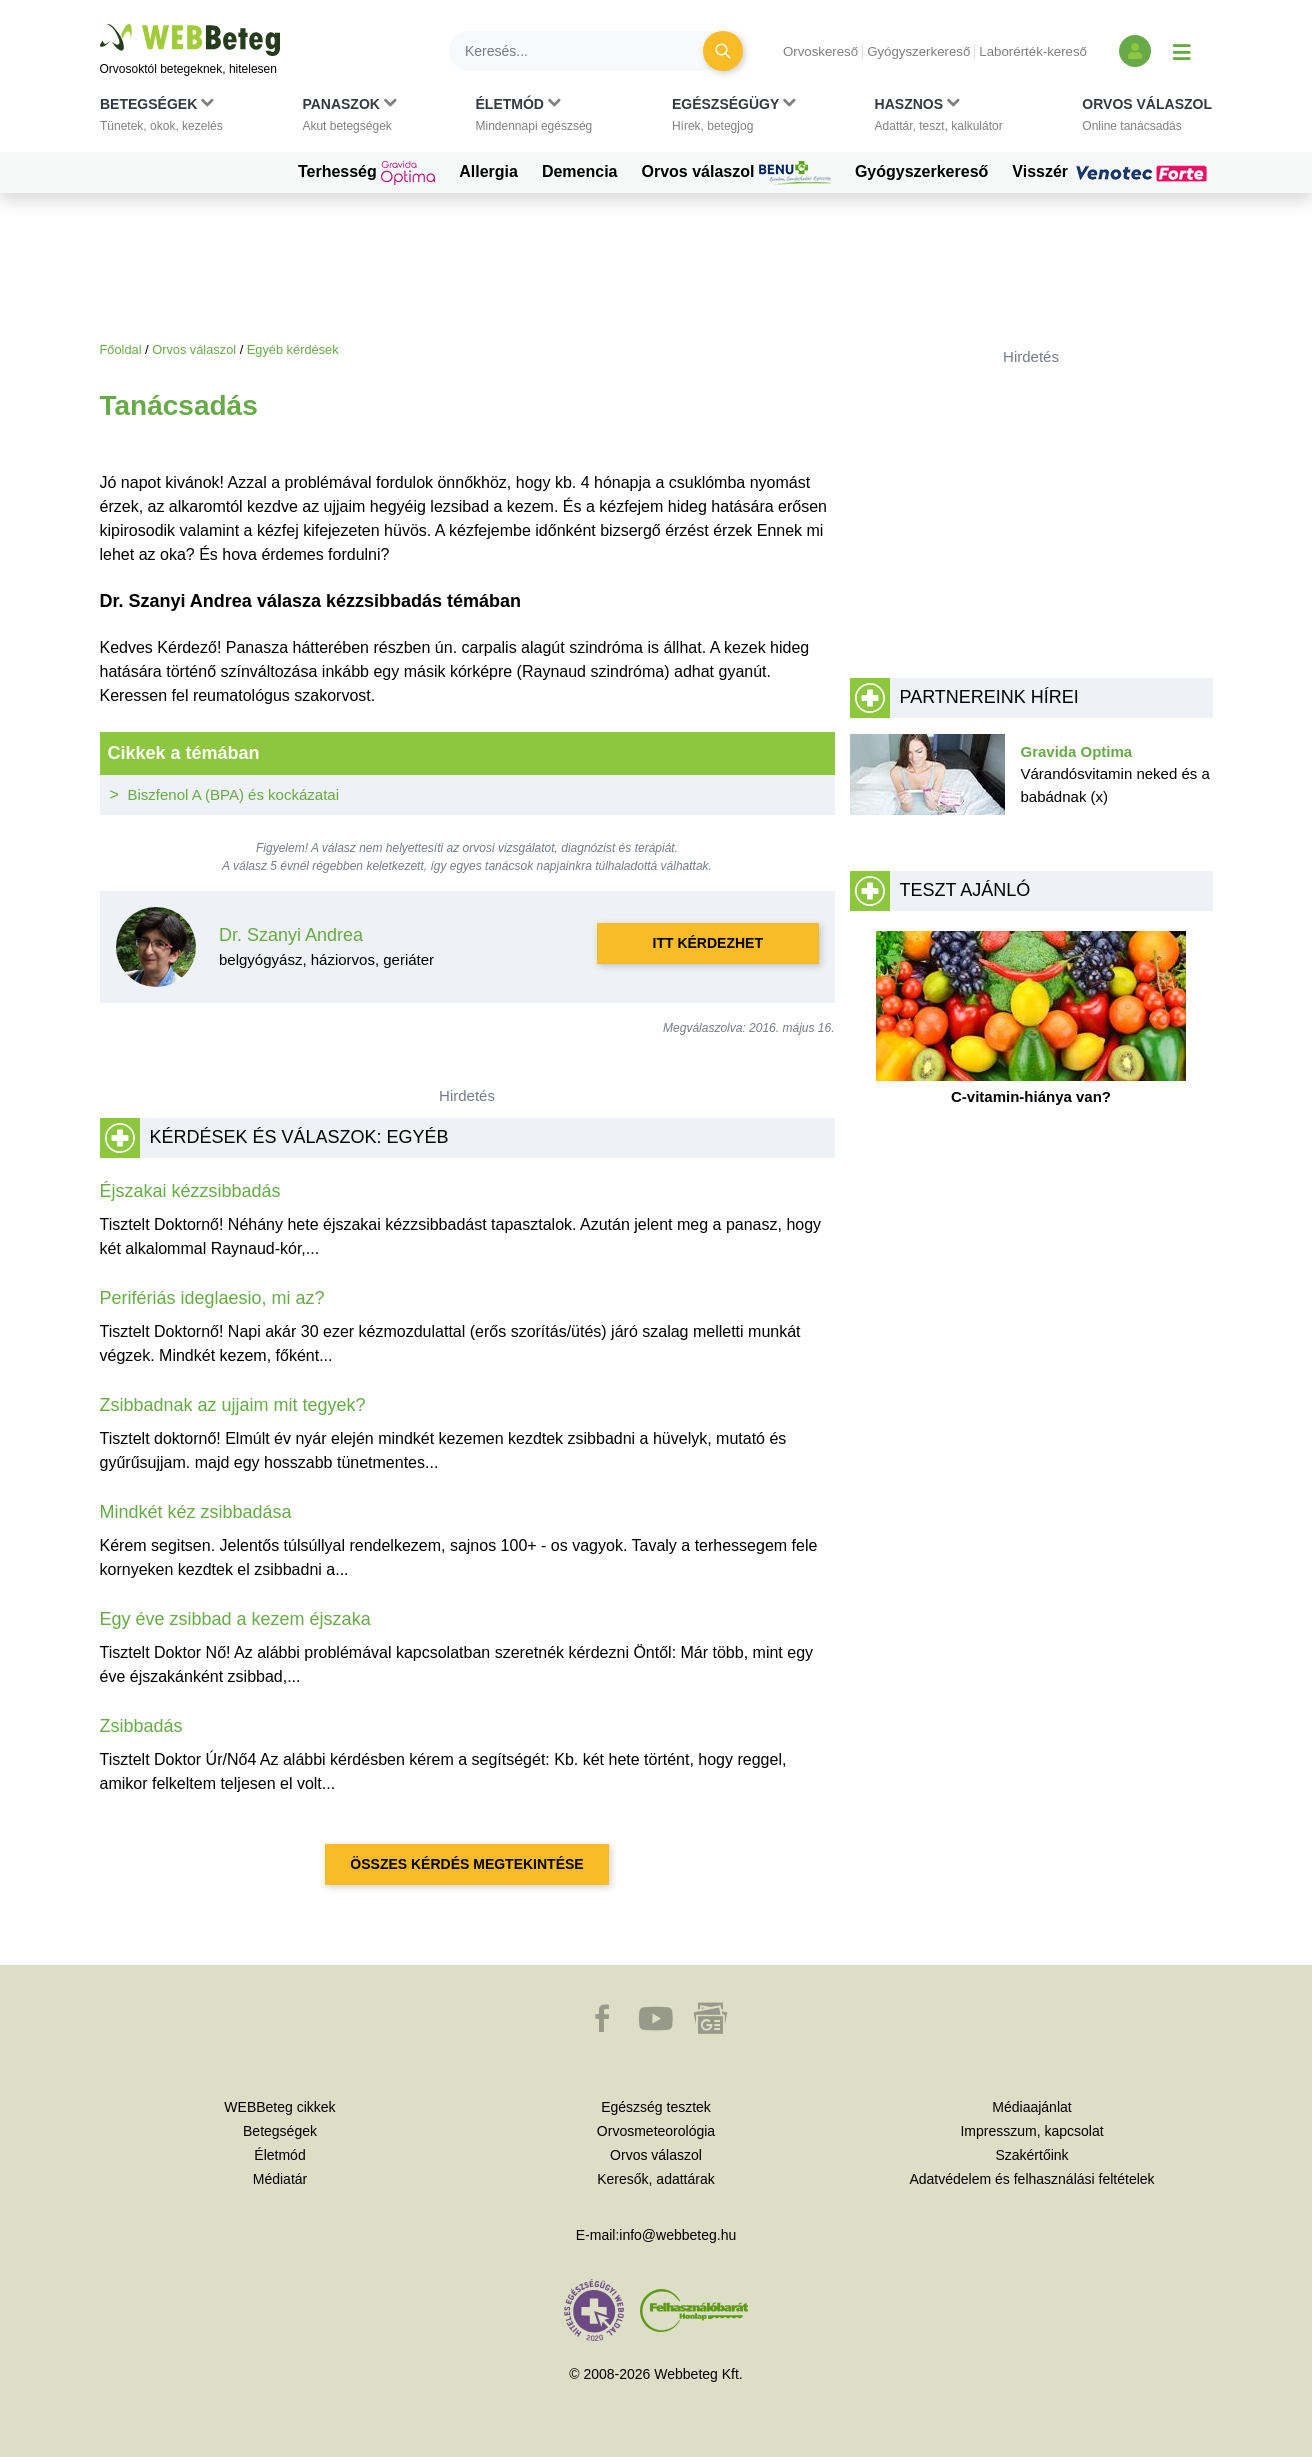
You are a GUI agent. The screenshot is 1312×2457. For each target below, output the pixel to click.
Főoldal (121, 349)
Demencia (580, 171)
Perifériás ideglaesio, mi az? (212, 1298)
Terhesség (366, 173)
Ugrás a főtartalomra (100, 24)
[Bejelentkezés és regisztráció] (1135, 51)
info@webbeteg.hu (677, 2235)
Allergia (488, 171)
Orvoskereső (820, 51)
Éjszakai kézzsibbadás (190, 1191)
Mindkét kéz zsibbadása (196, 1512)
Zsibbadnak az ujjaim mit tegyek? (233, 1405)
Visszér (1112, 172)
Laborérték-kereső (1033, 51)
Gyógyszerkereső (918, 51)
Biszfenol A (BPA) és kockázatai (234, 794)
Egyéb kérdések (293, 349)
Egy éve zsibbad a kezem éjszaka (235, 1619)
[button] (161, 119)
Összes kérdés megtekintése (466, 1864)
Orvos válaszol (736, 173)
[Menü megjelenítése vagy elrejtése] (1182, 51)
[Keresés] (588, 51)
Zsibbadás (141, 1726)
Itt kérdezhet (708, 943)
